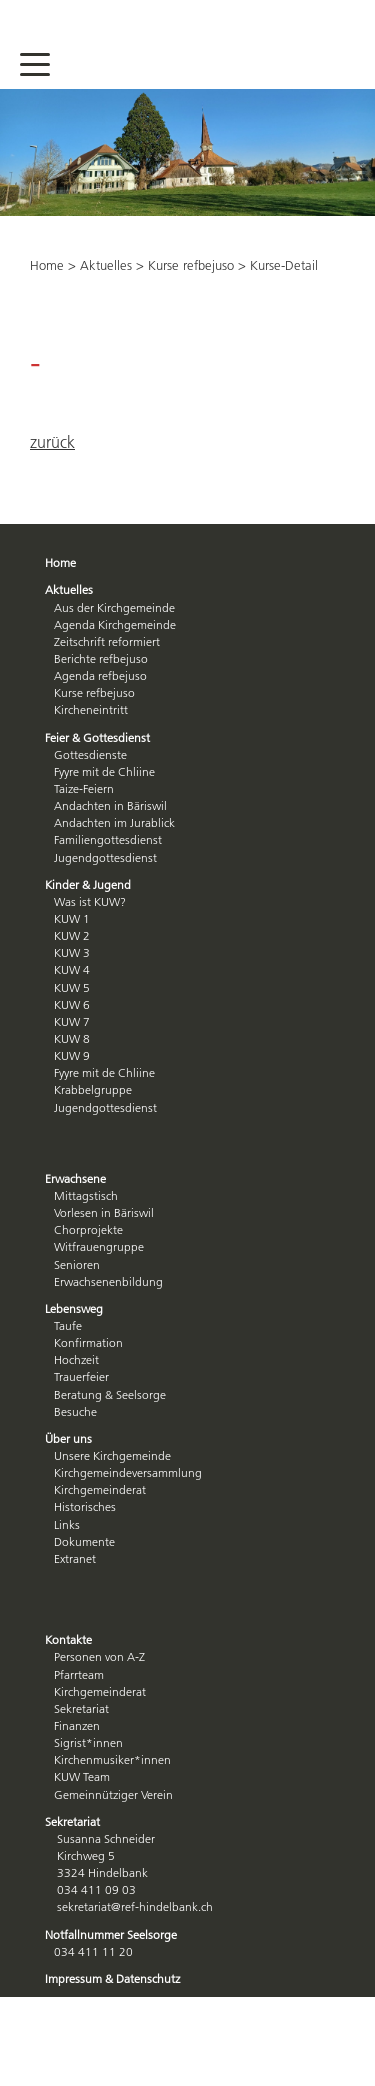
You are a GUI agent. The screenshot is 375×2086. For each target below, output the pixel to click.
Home (47, 265)
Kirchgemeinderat (100, 1489)
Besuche (75, 1411)
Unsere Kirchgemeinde (112, 1455)
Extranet (75, 1558)
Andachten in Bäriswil (110, 805)
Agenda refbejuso (100, 675)
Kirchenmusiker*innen (112, 1759)
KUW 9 (72, 1055)
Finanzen (77, 1725)
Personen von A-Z (99, 1656)
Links (67, 1524)
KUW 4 (72, 969)
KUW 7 (72, 1021)
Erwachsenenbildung (108, 1281)
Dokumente (84, 1541)
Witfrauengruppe (99, 1246)
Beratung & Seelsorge (110, 1394)
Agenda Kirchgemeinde (115, 624)
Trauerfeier (81, 1376)
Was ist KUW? (90, 901)
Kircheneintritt (91, 709)
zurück (52, 442)
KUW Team (82, 1776)
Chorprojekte (88, 1229)
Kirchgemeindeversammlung (128, 1472)
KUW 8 (72, 1038)
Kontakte (68, 1639)
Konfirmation (88, 1342)
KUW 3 (72, 952)
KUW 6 (72, 1004)
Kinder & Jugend (88, 884)
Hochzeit (76, 1359)
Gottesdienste (90, 754)
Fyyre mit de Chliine (104, 771)
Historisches (85, 1506)
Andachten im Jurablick (114, 822)
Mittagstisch (86, 1195)
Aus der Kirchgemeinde (114, 607)
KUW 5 (72, 987)
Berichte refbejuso (101, 658)
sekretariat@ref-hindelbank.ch (135, 1906)
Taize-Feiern (84, 788)
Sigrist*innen (88, 1742)
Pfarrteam (79, 1674)
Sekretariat (81, 1708)
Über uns (68, 1438)
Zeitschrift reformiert (107, 641)
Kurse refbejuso (191, 265)
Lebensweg (74, 1308)
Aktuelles (106, 265)
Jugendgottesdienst (105, 857)
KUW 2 (72, 935)
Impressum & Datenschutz (112, 1978)
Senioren (77, 1264)
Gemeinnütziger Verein (113, 1794)
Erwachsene (75, 1178)
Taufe (68, 1325)
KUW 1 (72, 918)
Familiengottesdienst (108, 839)
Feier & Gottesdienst (97, 737)
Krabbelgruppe (93, 1089)
